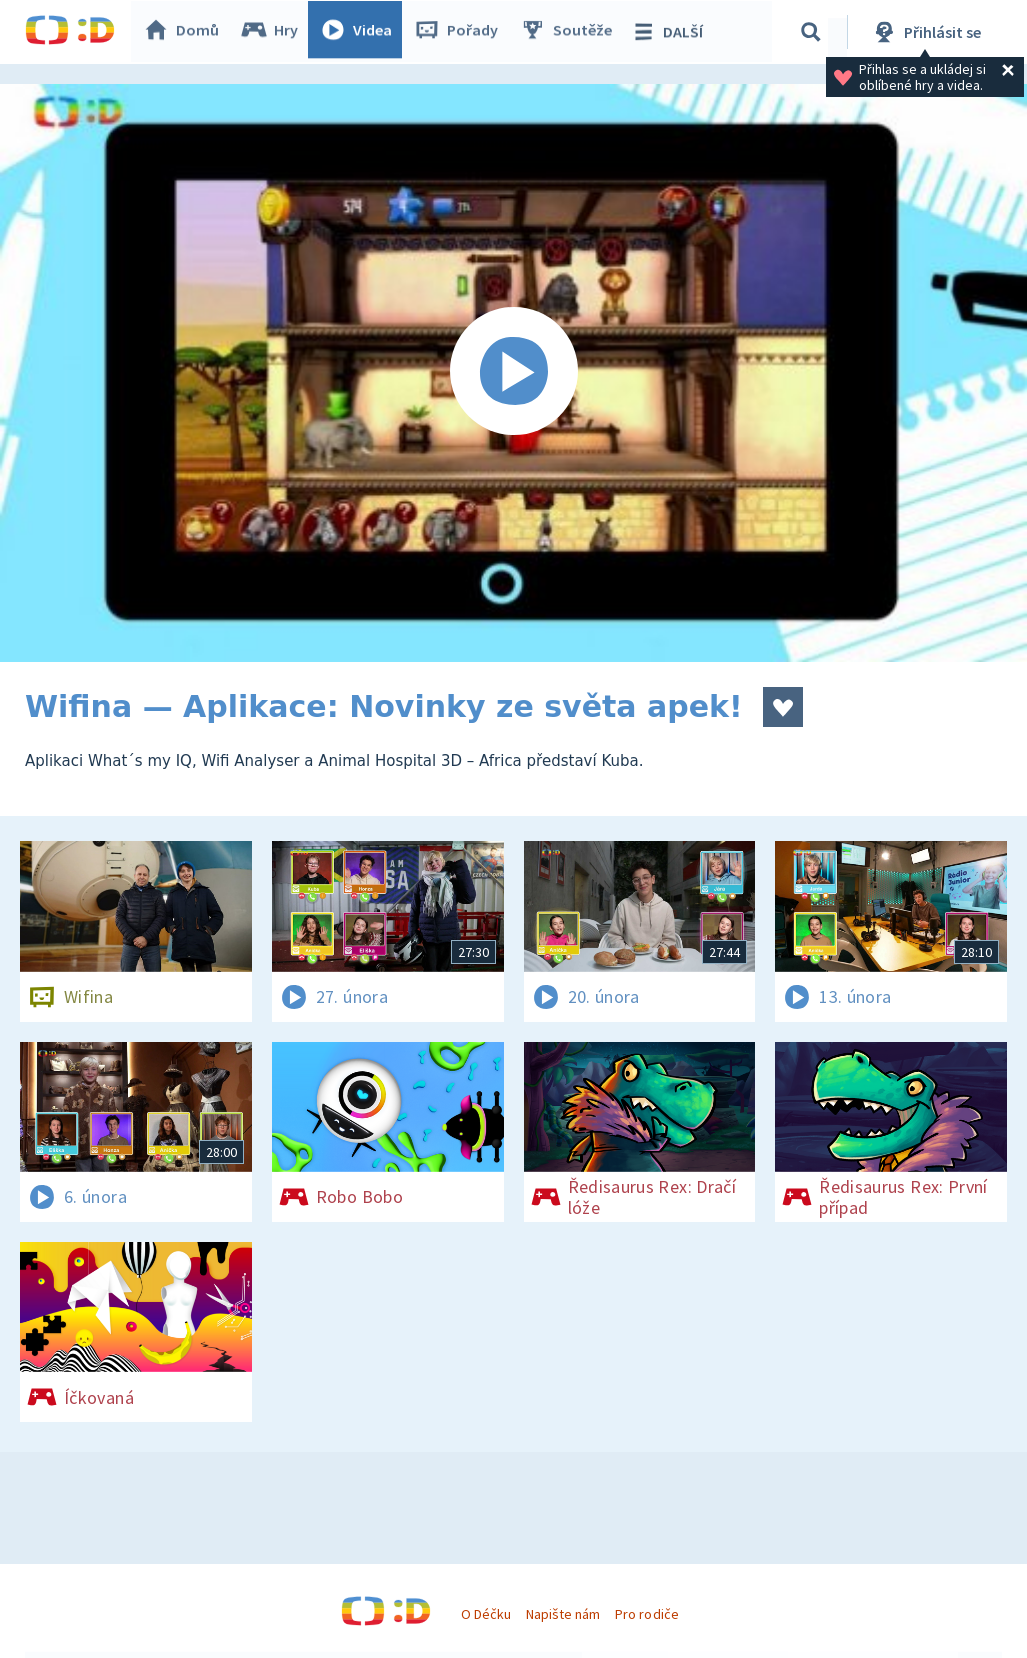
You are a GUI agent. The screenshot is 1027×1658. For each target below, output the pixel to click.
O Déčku (486, 1614)
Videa (361, 32)
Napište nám (563, 1614)
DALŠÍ (671, 32)
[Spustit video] (513, 373)
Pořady (461, 32)
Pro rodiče (646, 1614)
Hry (274, 32)
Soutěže (571, 32)
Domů (186, 32)
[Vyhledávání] (814, 32)
